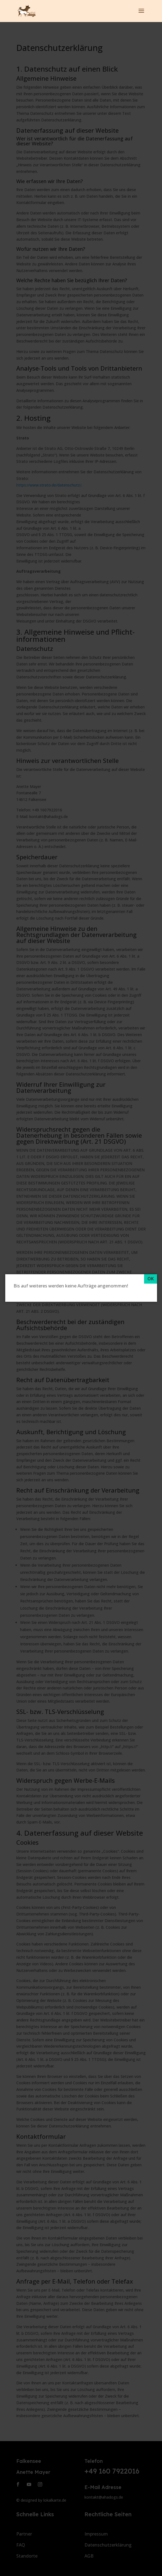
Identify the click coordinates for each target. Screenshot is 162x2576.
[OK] (150, 1279)
